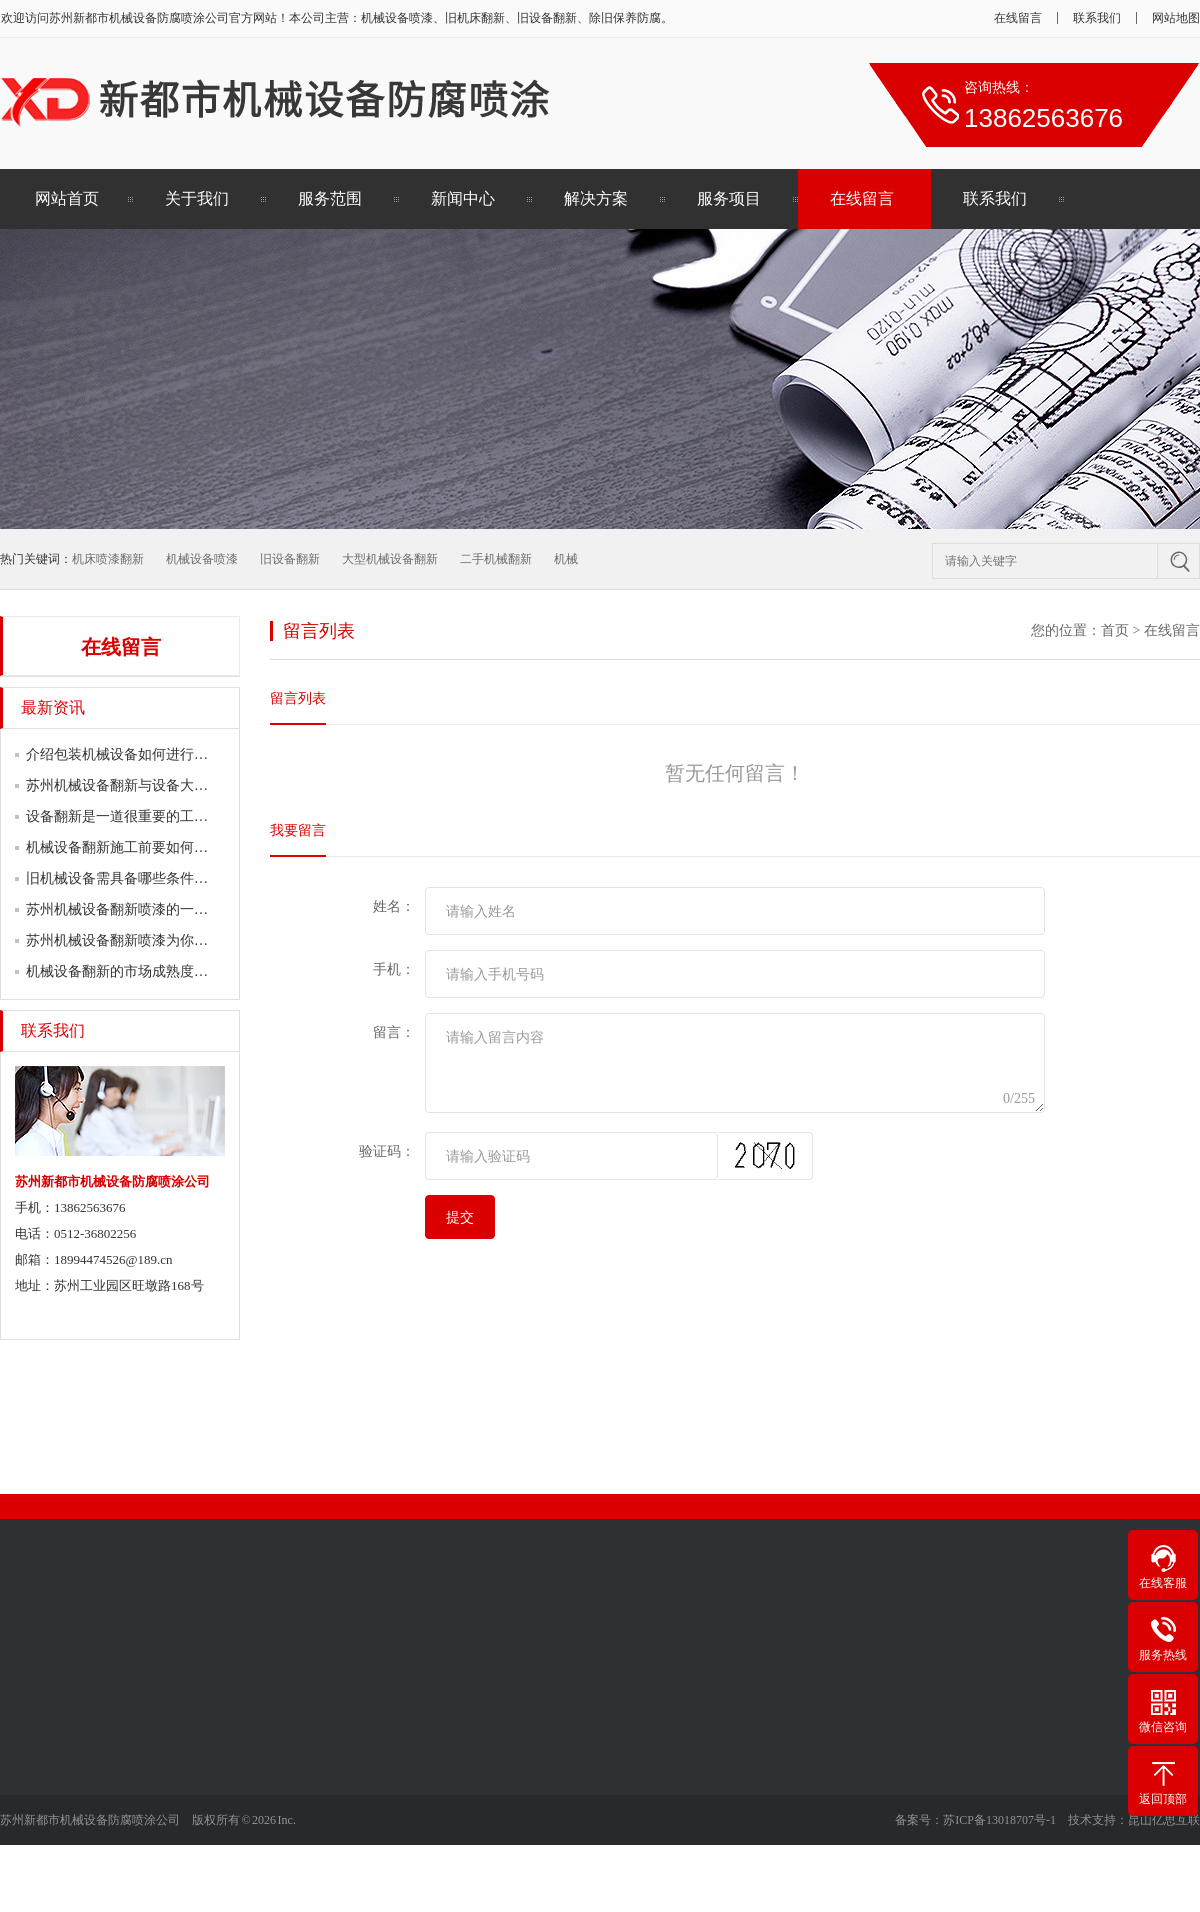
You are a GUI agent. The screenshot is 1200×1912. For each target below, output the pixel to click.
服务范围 (330, 198)
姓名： (394, 906)
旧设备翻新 (290, 559)
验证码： (387, 1151)
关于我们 (197, 198)
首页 (1115, 630)
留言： (394, 1032)
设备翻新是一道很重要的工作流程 (131, 816)
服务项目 (729, 198)
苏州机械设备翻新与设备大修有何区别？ (152, 785)
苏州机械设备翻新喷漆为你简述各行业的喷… (166, 940)
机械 (566, 559)
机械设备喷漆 (202, 559)
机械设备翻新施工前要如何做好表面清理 (152, 847)
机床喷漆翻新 (108, 559)
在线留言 (1018, 18)
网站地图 (1176, 18)
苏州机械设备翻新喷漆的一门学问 (131, 909)
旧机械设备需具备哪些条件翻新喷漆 (138, 878)
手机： (394, 969)
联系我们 (1097, 18)
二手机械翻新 (496, 559)
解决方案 (596, 198)
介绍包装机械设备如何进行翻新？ (131, 754)
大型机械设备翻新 (390, 559)
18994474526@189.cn (113, 1259)
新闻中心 (463, 198)
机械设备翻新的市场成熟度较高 (124, 971)
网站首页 (67, 198)
